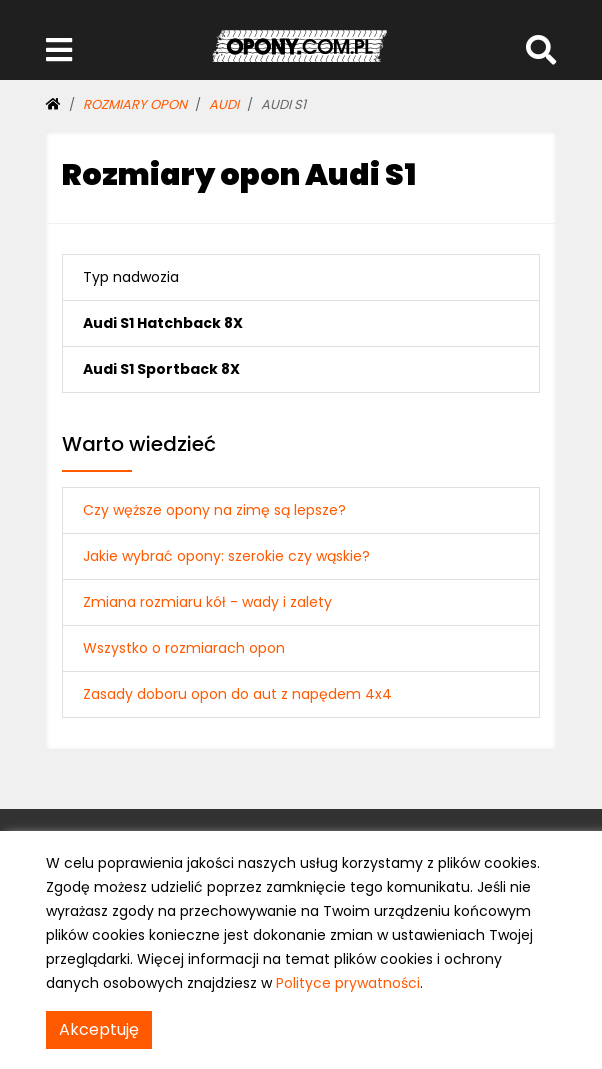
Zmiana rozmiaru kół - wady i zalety (207, 602)
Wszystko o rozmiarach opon (184, 648)
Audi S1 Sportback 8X (161, 369)
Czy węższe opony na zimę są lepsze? (214, 510)
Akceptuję (99, 1029)
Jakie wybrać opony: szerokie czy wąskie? (226, 556)
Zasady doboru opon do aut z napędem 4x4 (237, 694)
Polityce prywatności (348, 983)
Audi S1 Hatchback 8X (163, 323)
